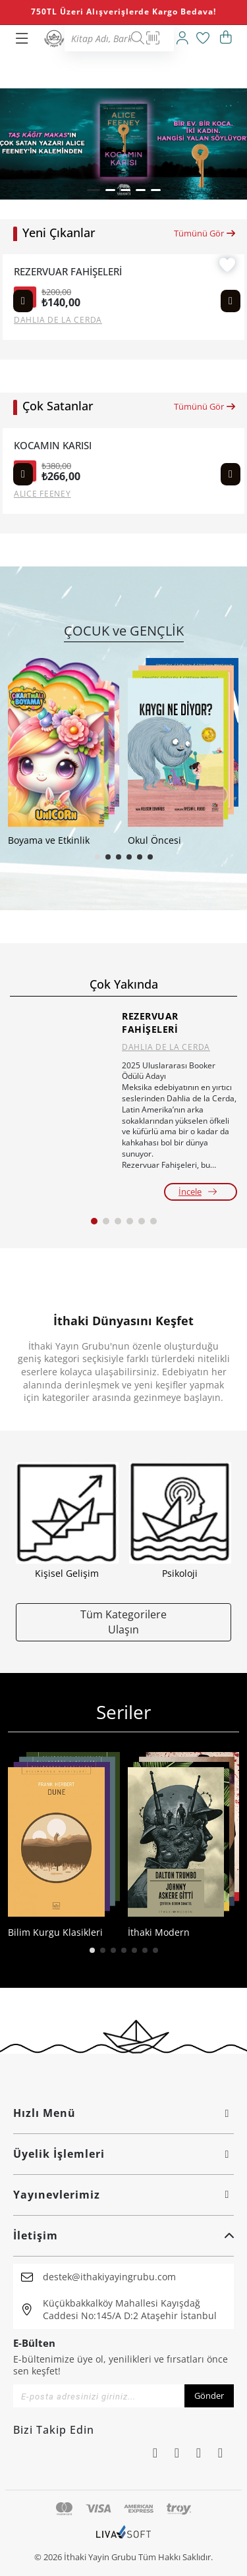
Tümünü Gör (205, 233)
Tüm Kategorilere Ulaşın (123, 1621)
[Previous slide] (23, 301)
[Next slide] (230, 301)
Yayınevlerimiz (123, 2194)
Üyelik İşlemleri (123, 2154)
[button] (93, 190)
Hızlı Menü (123, 2113)
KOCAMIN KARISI (53, 445)
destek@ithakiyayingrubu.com (109, 2276)
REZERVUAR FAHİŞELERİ (68, 271)
